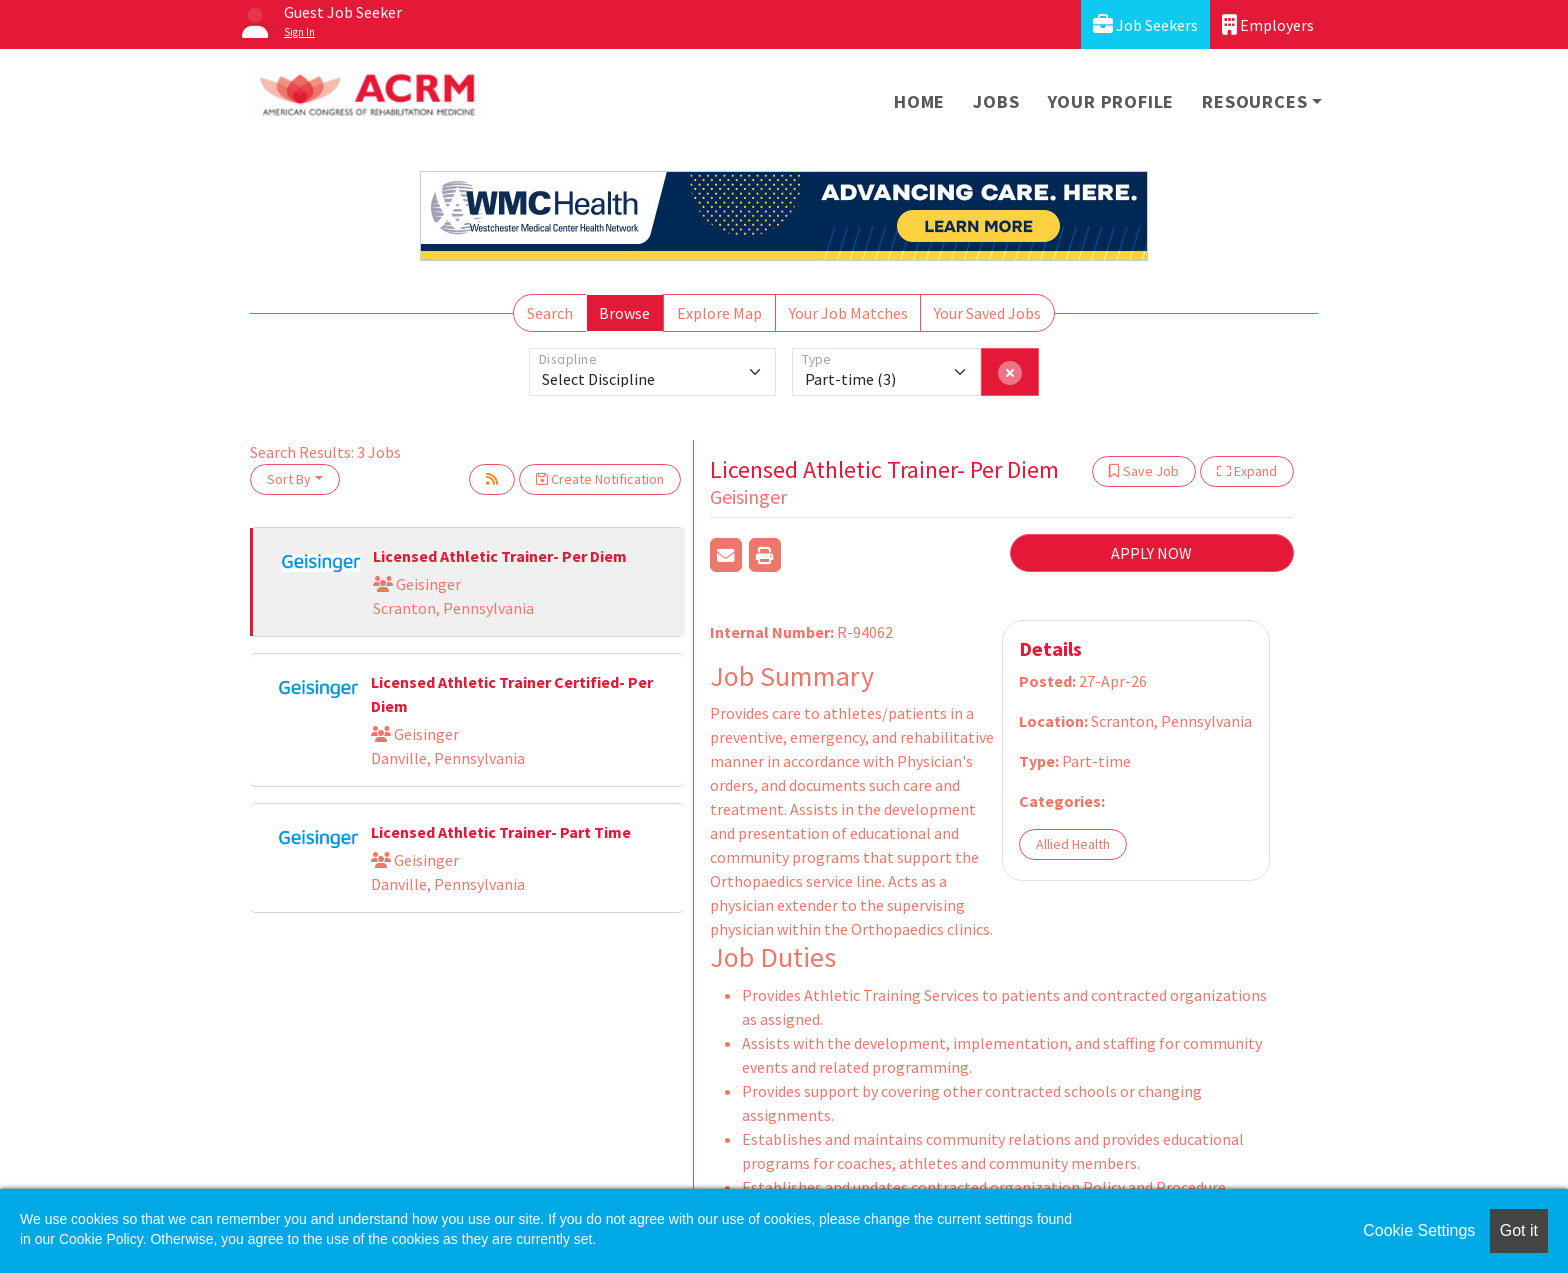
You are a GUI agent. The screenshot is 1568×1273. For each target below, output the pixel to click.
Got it (1519, 1230)
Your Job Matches (848, 313)
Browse (624, 313)
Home (919, 101)
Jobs (996, 101)
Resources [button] (1254, 101)
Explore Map (719, 313)
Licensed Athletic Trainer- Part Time (501, 832)
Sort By (289, 479)
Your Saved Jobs (987, 313)
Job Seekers (1145, 24)
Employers (1268, 24)
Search (550, 313)
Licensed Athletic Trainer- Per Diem (500, 556)
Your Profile (1111, 101)
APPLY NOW (1151, 553)
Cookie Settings (1419, 1230)
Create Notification (600, 479)
